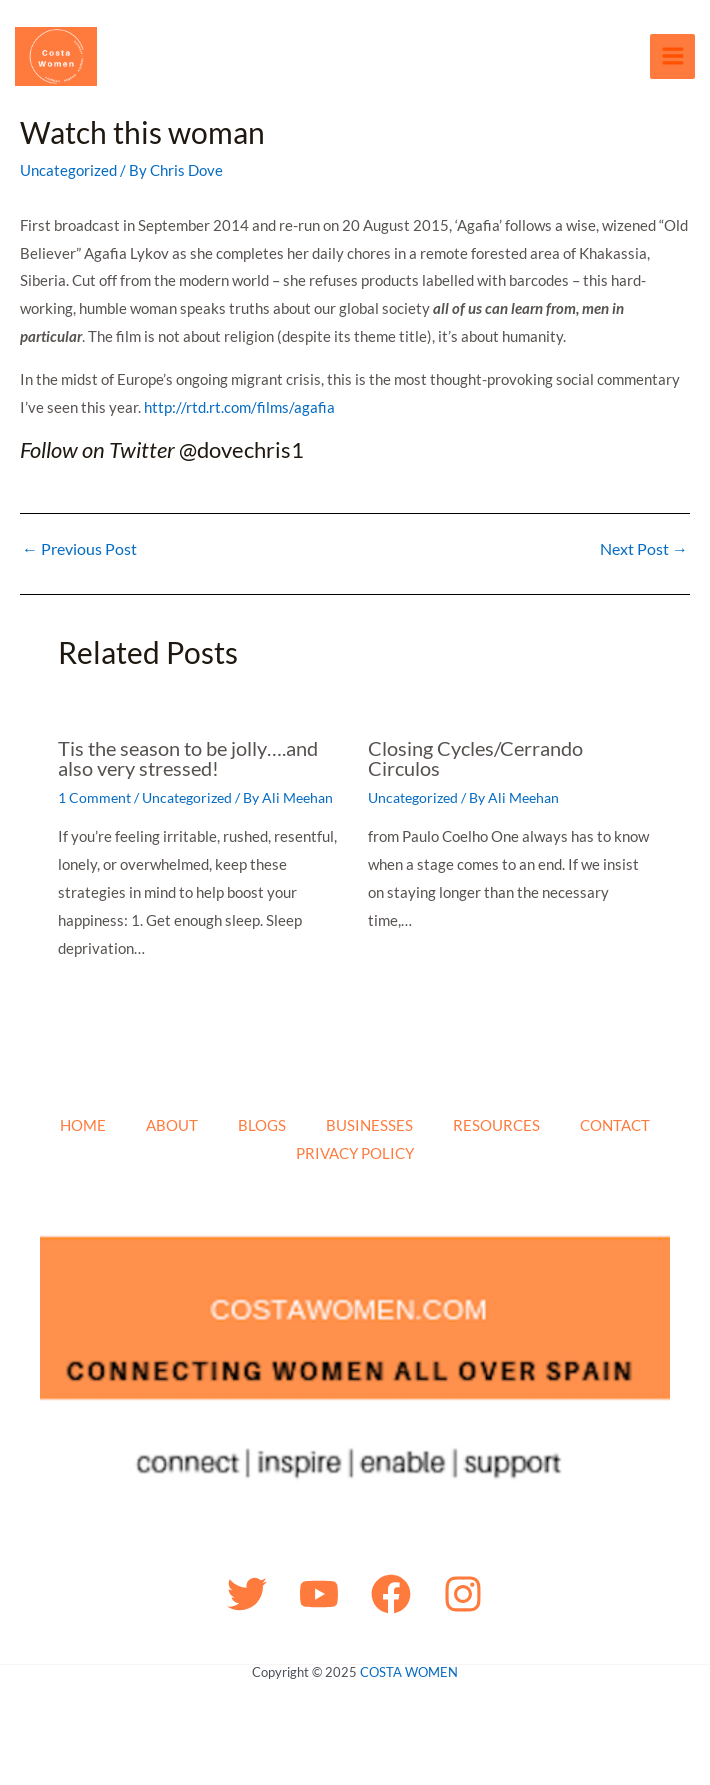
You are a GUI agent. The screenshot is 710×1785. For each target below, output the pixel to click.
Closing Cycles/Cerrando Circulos (475, 763)
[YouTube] (319, 1594)
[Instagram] (463, 1594)
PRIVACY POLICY (355, 1153)
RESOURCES (496, 1125)
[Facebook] (391, 1594)
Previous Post (79, 554)
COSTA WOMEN (409, 1672)
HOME (83, 1125)
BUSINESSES (369, 1125)
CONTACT (615, 1125)
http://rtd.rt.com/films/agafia (239, 412)
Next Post (644, 554)
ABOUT (172, 1125)
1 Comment (94, 802)
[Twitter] (247, 1594)
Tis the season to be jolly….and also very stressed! (188, 763)
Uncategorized (68, 175)
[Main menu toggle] (672, 58)
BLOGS (262, 1125)
